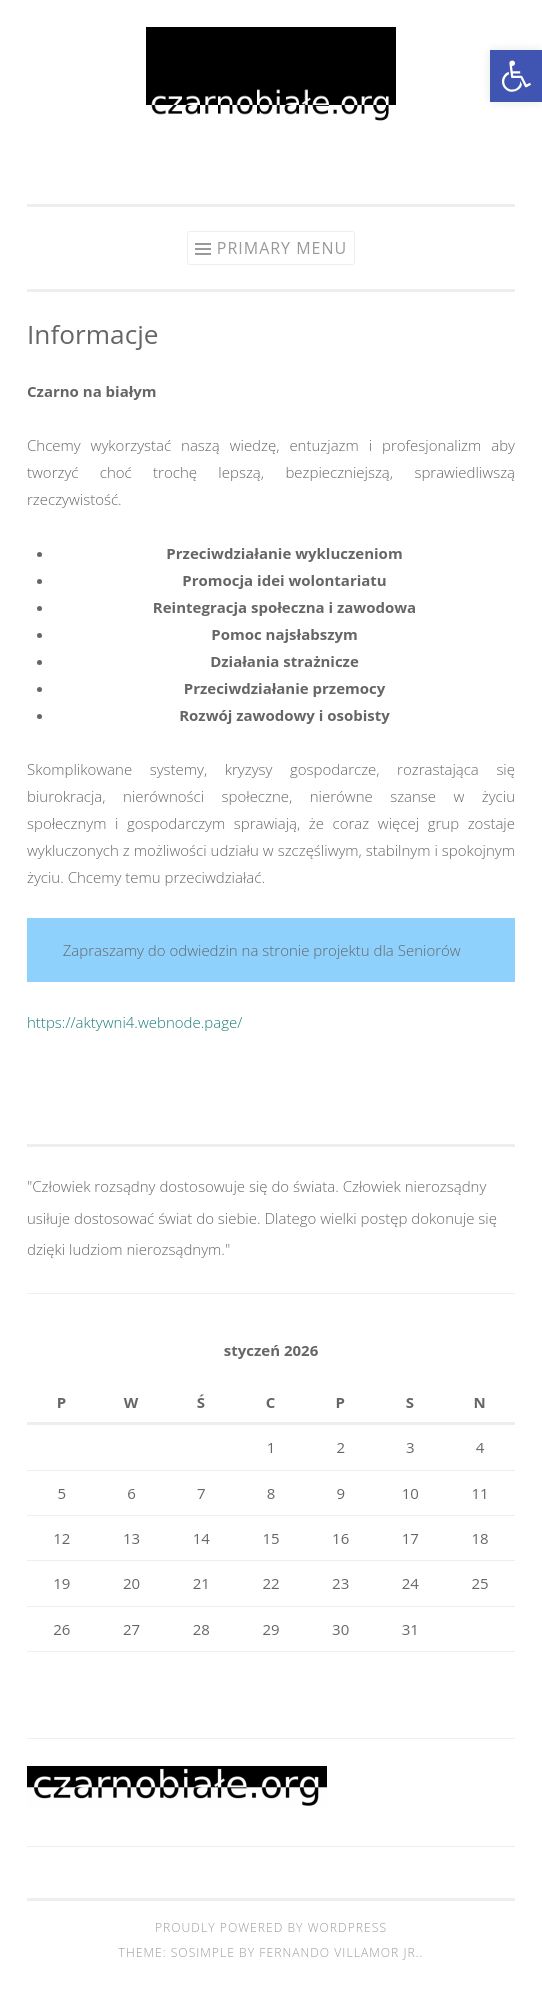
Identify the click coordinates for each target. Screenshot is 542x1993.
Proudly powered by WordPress (271, 1927)
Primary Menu (282, 248)
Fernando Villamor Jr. (339, 1952)
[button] (516, 76)
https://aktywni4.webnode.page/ (134, 1022)
